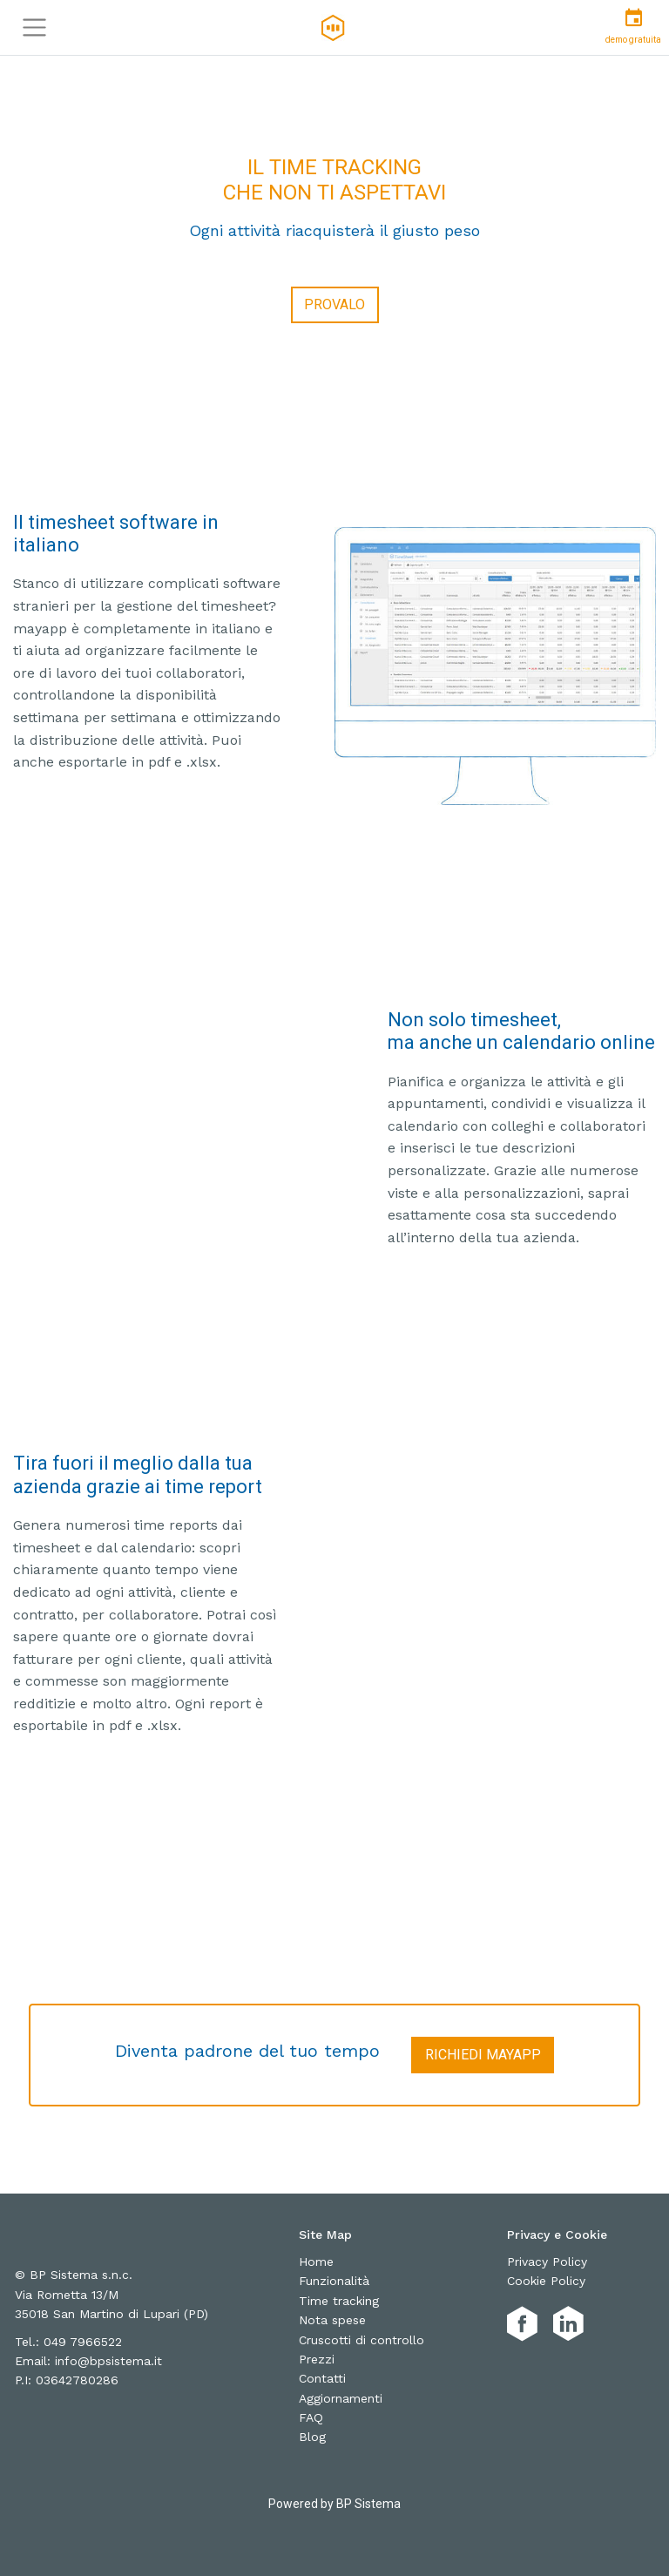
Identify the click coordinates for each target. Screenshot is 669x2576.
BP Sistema (368, 2504)
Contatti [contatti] (322, 2378)
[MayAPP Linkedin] (568, 2324)
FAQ (311, 2417)
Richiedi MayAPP (483, 2054)
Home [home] (316, 2261)
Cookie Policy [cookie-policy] (546, 2281)
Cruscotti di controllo (361, 2340)
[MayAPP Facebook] (522, 2324)
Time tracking (339, 2301)
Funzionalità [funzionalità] (334, 2281)
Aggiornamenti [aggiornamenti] (340, 2398)
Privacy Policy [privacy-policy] (547, 2261)
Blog (312, 2437)
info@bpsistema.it (108, 2361)
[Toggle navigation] (34, 27)
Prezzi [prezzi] (316, 2359)
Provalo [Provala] (334, 304)
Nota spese (332, 2320)
